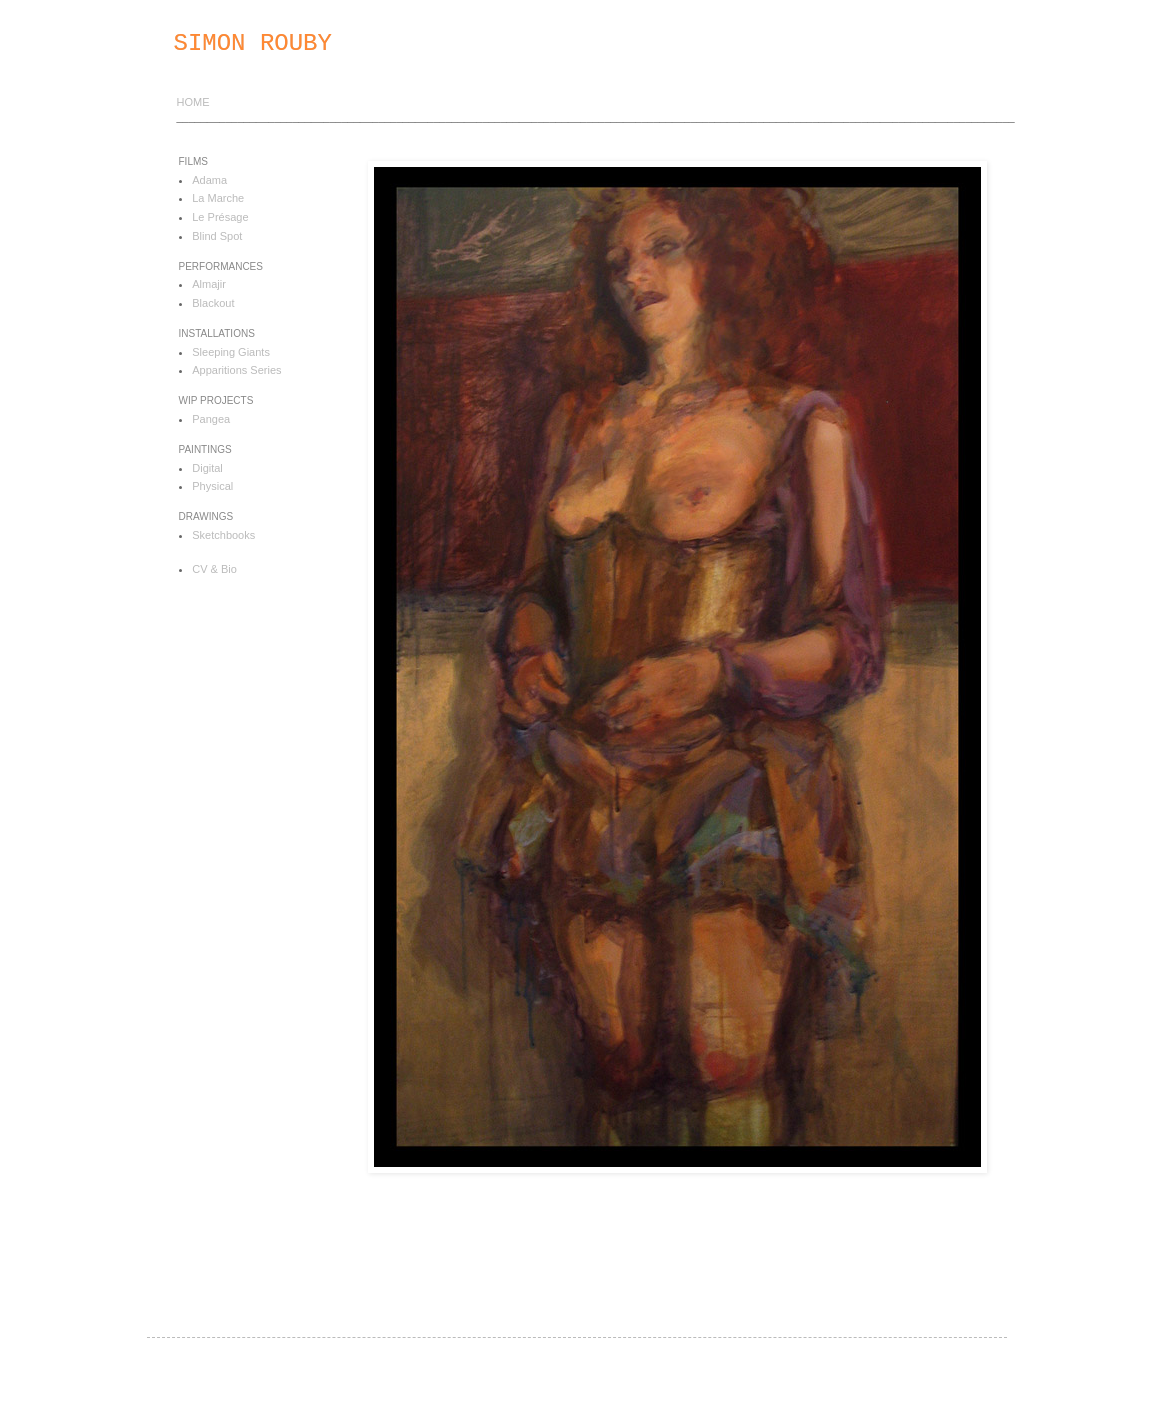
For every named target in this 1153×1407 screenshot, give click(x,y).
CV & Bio (214, 569)
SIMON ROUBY (253, 43)
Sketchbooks (223, 535)
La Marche (218, 198)
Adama (209, 180)
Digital (207, 468)
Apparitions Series (236, 370)
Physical (212, 486)
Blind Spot (217, 236)
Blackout (213, 303)
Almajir (209, 284)
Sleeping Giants (231, 352)
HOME (193, 102)
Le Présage (220, 217)
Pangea (211, 419)
